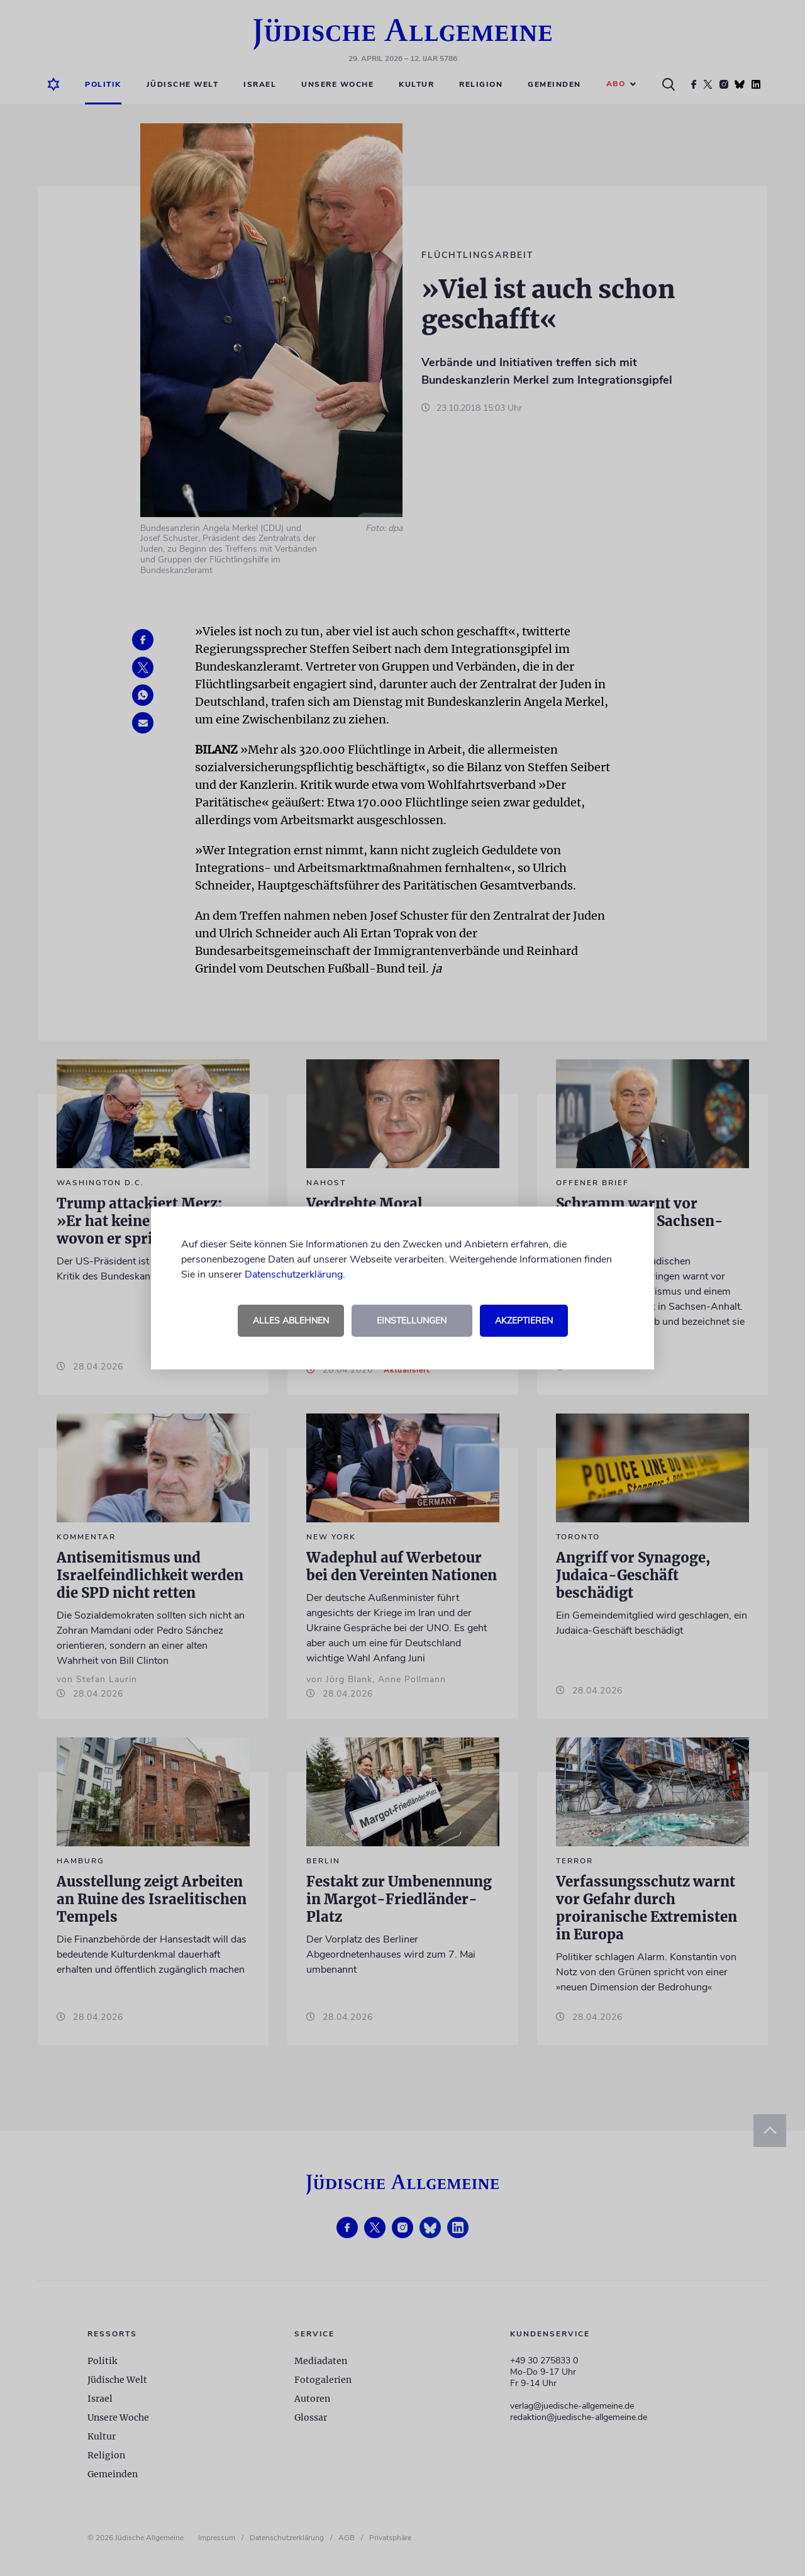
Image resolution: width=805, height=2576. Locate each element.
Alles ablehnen (291, 1321)
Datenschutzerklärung (294, 1274)
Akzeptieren (524, 1321)
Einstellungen (412, 1321)
